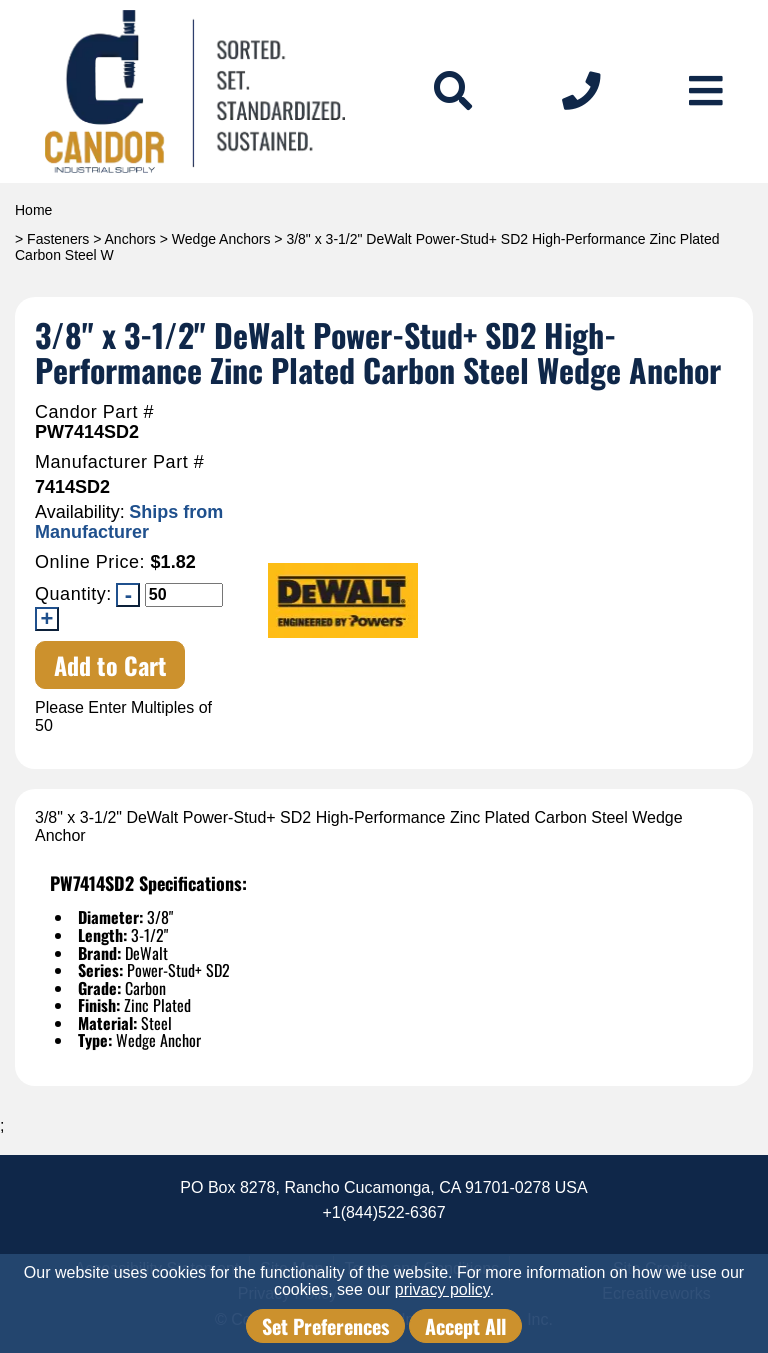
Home (33, 210)
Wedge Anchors (221, 239)
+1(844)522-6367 (383, 1212)
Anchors (130, 239)
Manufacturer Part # (119, 462)
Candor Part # (94, 412)
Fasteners (58, 239)
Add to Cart (110, 665)
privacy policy (442, 1289)
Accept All (465, 1326)
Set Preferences (325, 1326)
